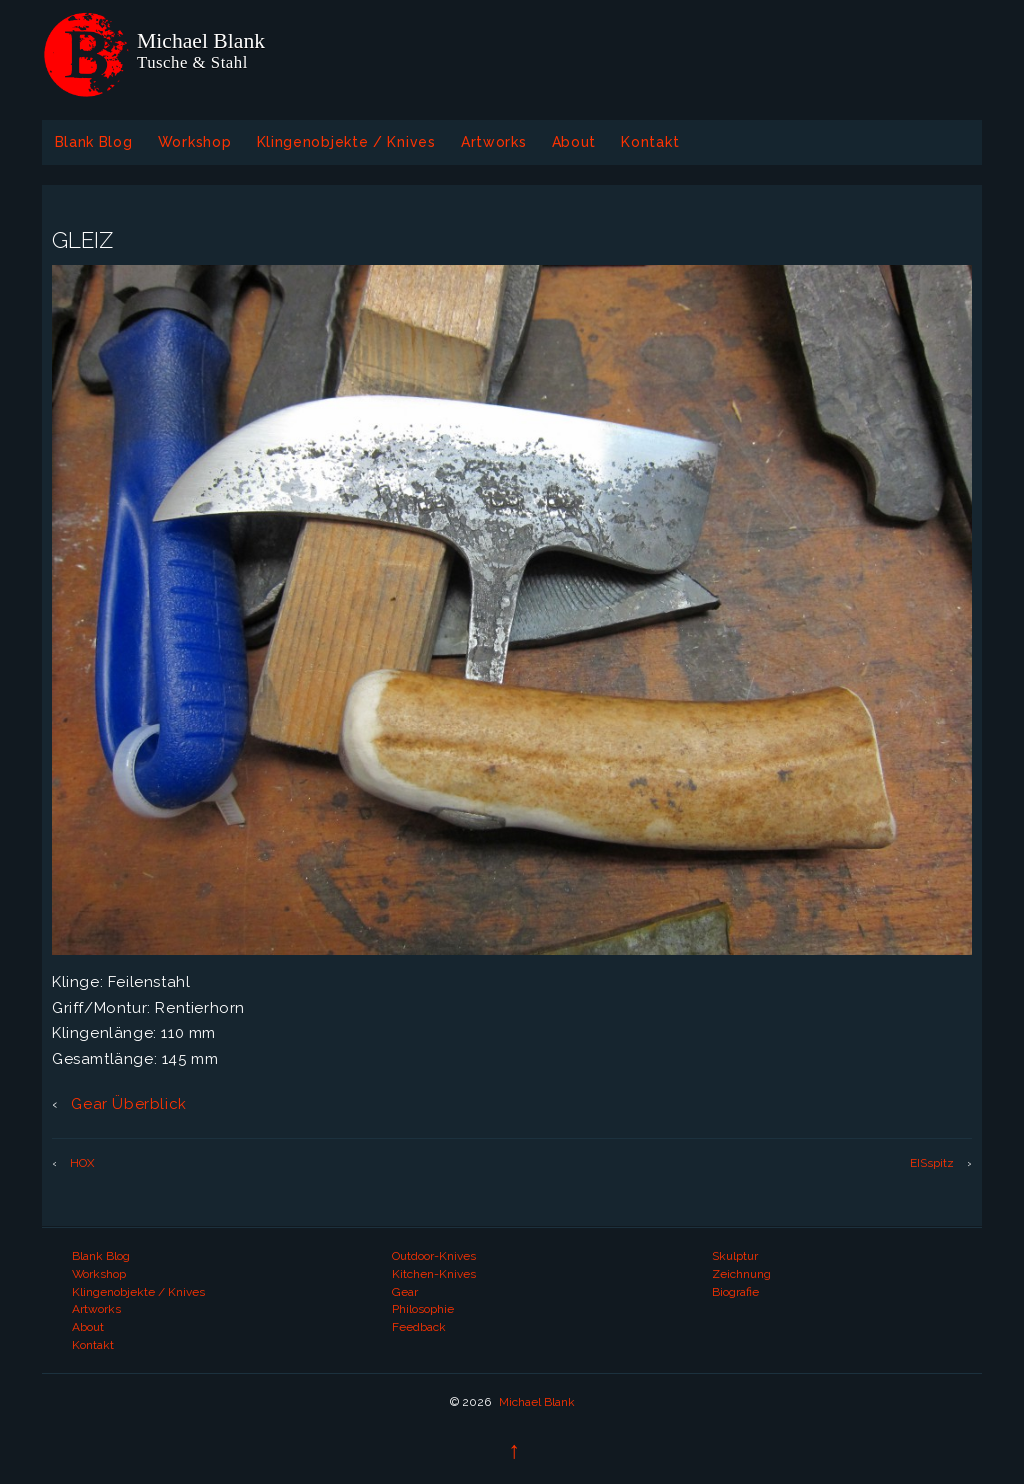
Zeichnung (741, 1274)
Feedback (419, 1327)
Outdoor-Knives (434, 1256)
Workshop (195, 142)
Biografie (735, 1292)
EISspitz (932, 1163)
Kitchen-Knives (434, 1274)
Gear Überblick (127, 1104)
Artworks (494, 142)
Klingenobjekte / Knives (346, 142)
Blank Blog (94, 142)
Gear (405, 1292)
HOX (82, 1163)
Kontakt (650, 142)
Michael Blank (535, 1402)
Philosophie (423, 1309)
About (574, 142)
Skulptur (735, 1256)
